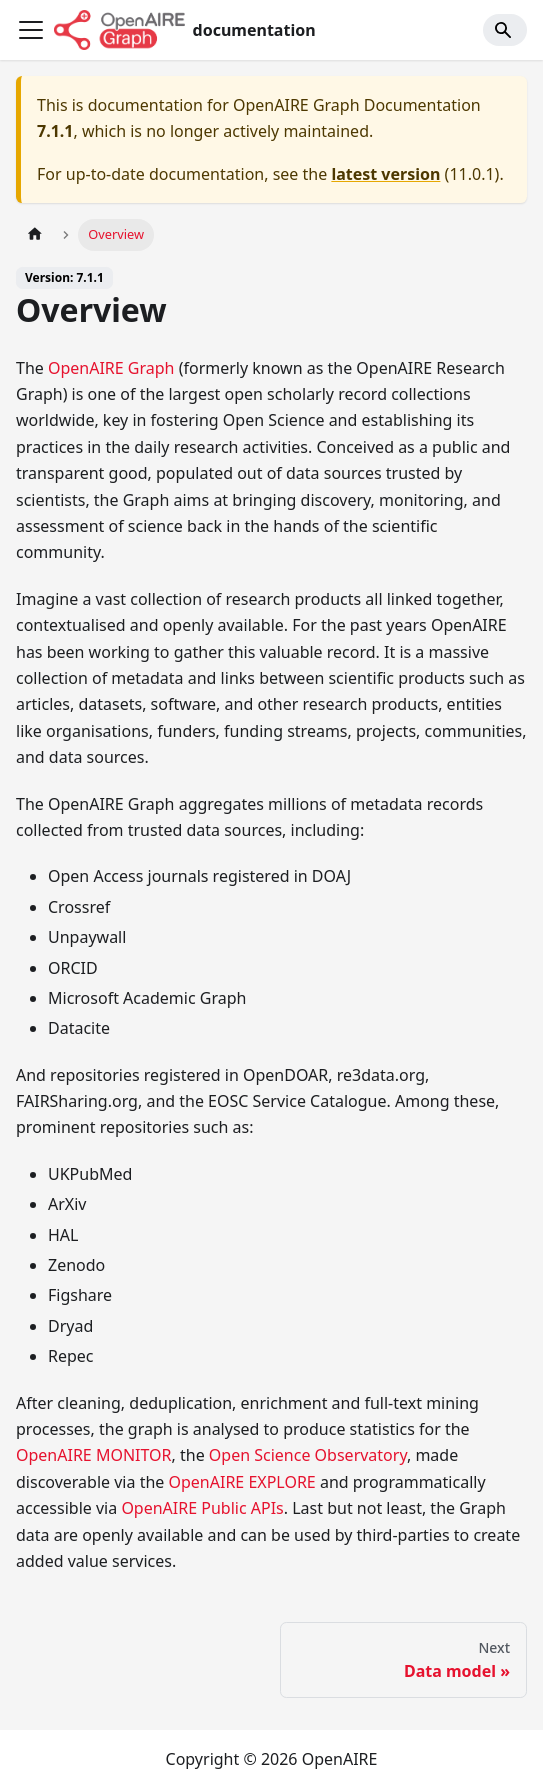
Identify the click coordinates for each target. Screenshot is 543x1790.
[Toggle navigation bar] (31, 30)
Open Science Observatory (308, 1455)
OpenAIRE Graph (111, 368)
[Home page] (35, 234)
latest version (385, 174)
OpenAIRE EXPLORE (241, 1482)
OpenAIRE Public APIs (202, 1508)
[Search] (505, 30)
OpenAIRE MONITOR (94, 1455)
